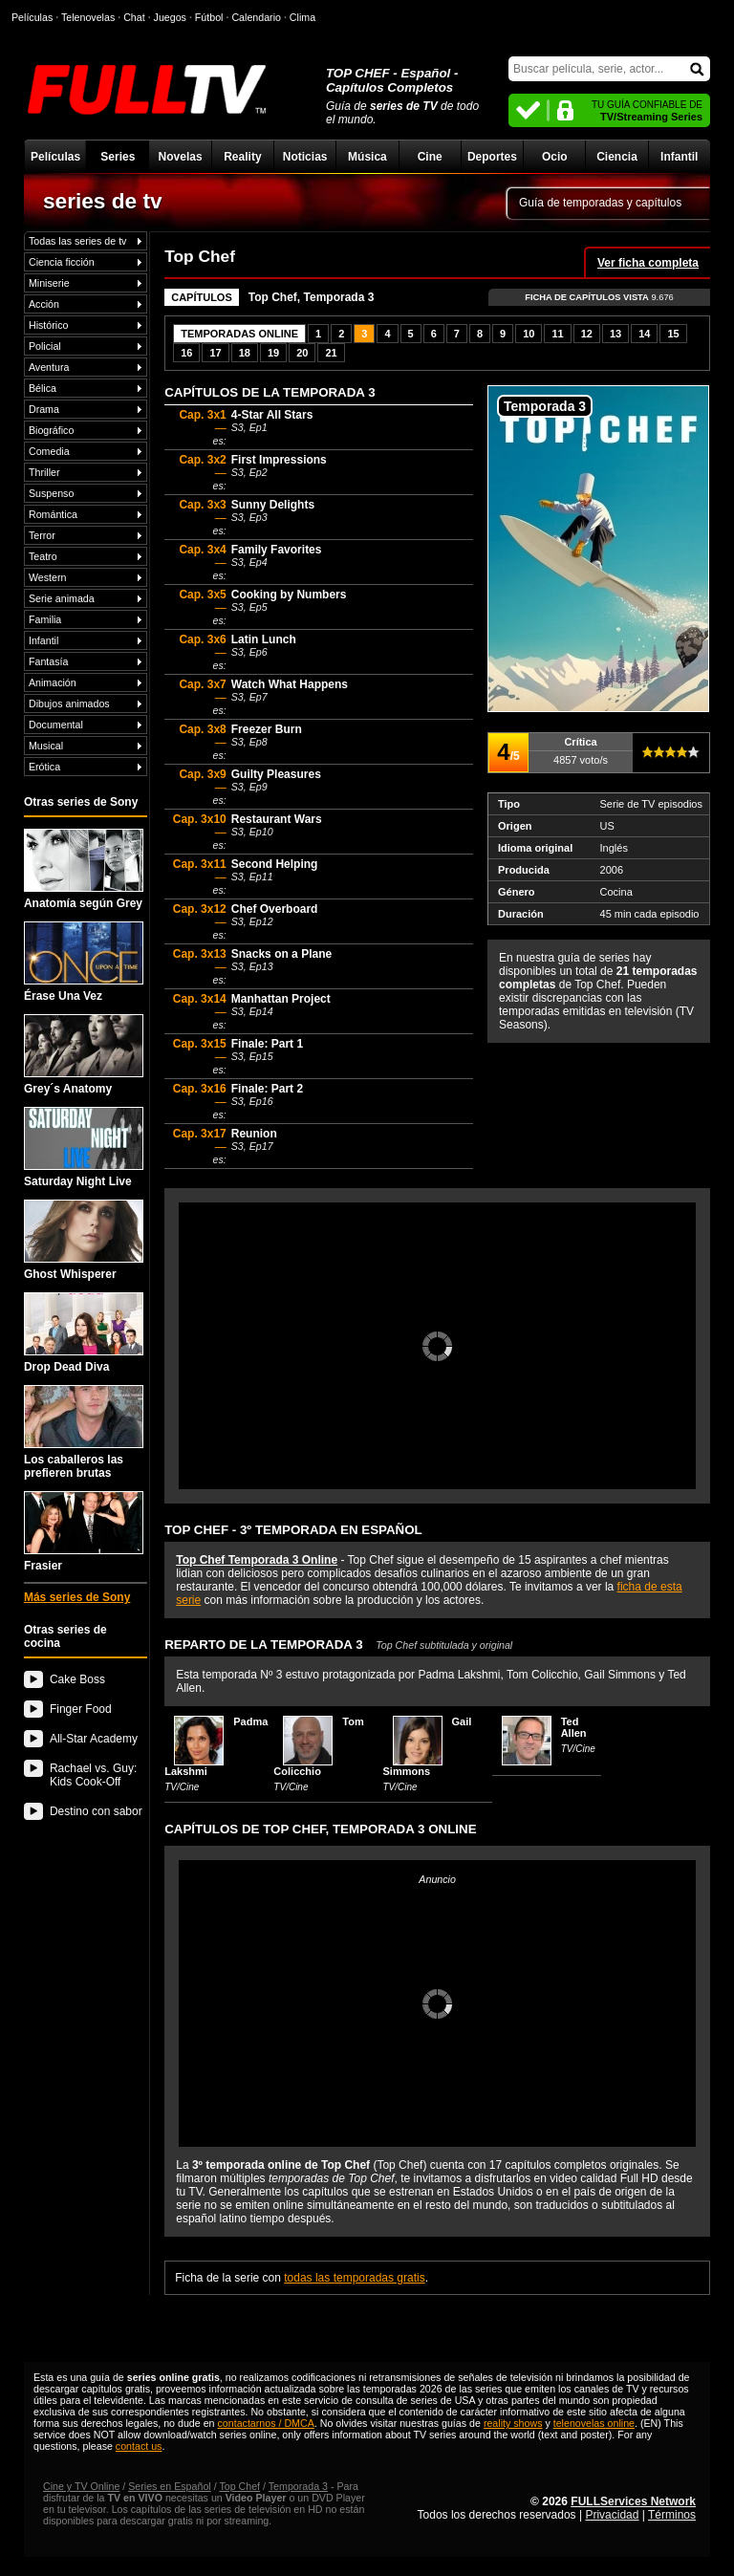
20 (302, 352)
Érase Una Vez (83, 962)
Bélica (42, 388)
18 (244, 352)
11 (557, 333)
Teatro (43, 556)
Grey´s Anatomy (83, 1054)
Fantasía (48, 661)
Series (117, 156)
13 (615, 333)
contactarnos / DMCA (265, 2423)
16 (186, 352)
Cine (430, 156)
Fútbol (209, 17)
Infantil (679, 156)
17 (215, 352)
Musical (46, 745)
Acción (44, 304)
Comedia (49, 451)
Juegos (170, 17)
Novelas (181, 156)
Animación (52, 682)
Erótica (44, 766)
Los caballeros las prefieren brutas (83, 1432)
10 (528, 333)
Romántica (53, 514)
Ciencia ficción (62, 262)
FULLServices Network (633, 2501)
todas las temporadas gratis (354, 2277)
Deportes (492, 156)
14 (644, 333)
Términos (672, 2515)
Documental (56, 724)
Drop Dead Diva (83, 1333)
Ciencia (616, 156)
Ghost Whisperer (83, 1240)
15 (673, 333)
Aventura (49, 367)
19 (273, 352)
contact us (139, 2446)
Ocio (555, 156)
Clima (302, 17)
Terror (42, 535)
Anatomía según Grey (83, 869)
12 (587, 333)
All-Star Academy (94, 1738)
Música (367, 156)
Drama (44, 409)
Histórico (48, 325)
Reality (242, 156)
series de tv (102, 200)
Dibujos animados (69, 703)
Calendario (256, 17)
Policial (45, 346)
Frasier (83, 1531)
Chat (134, 17)
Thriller (44, 472)
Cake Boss (77, 1679)
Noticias (305, 156)
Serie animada (62, 598)
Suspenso (51, 493)
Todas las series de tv (77, 241)
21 (330, 352)
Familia (45, 619)
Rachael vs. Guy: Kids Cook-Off (93, 1775)
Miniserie (49, 283)
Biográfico (51, 430)
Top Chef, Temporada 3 (311, 297)
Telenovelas (88, 17)
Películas (55, 156)
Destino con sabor (96, 1811)
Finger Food (81, 1709)
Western (47, 577)
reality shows (513, 2423)
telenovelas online (594, 2423)
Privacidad (611, 2515)
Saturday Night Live (83, 1147)
